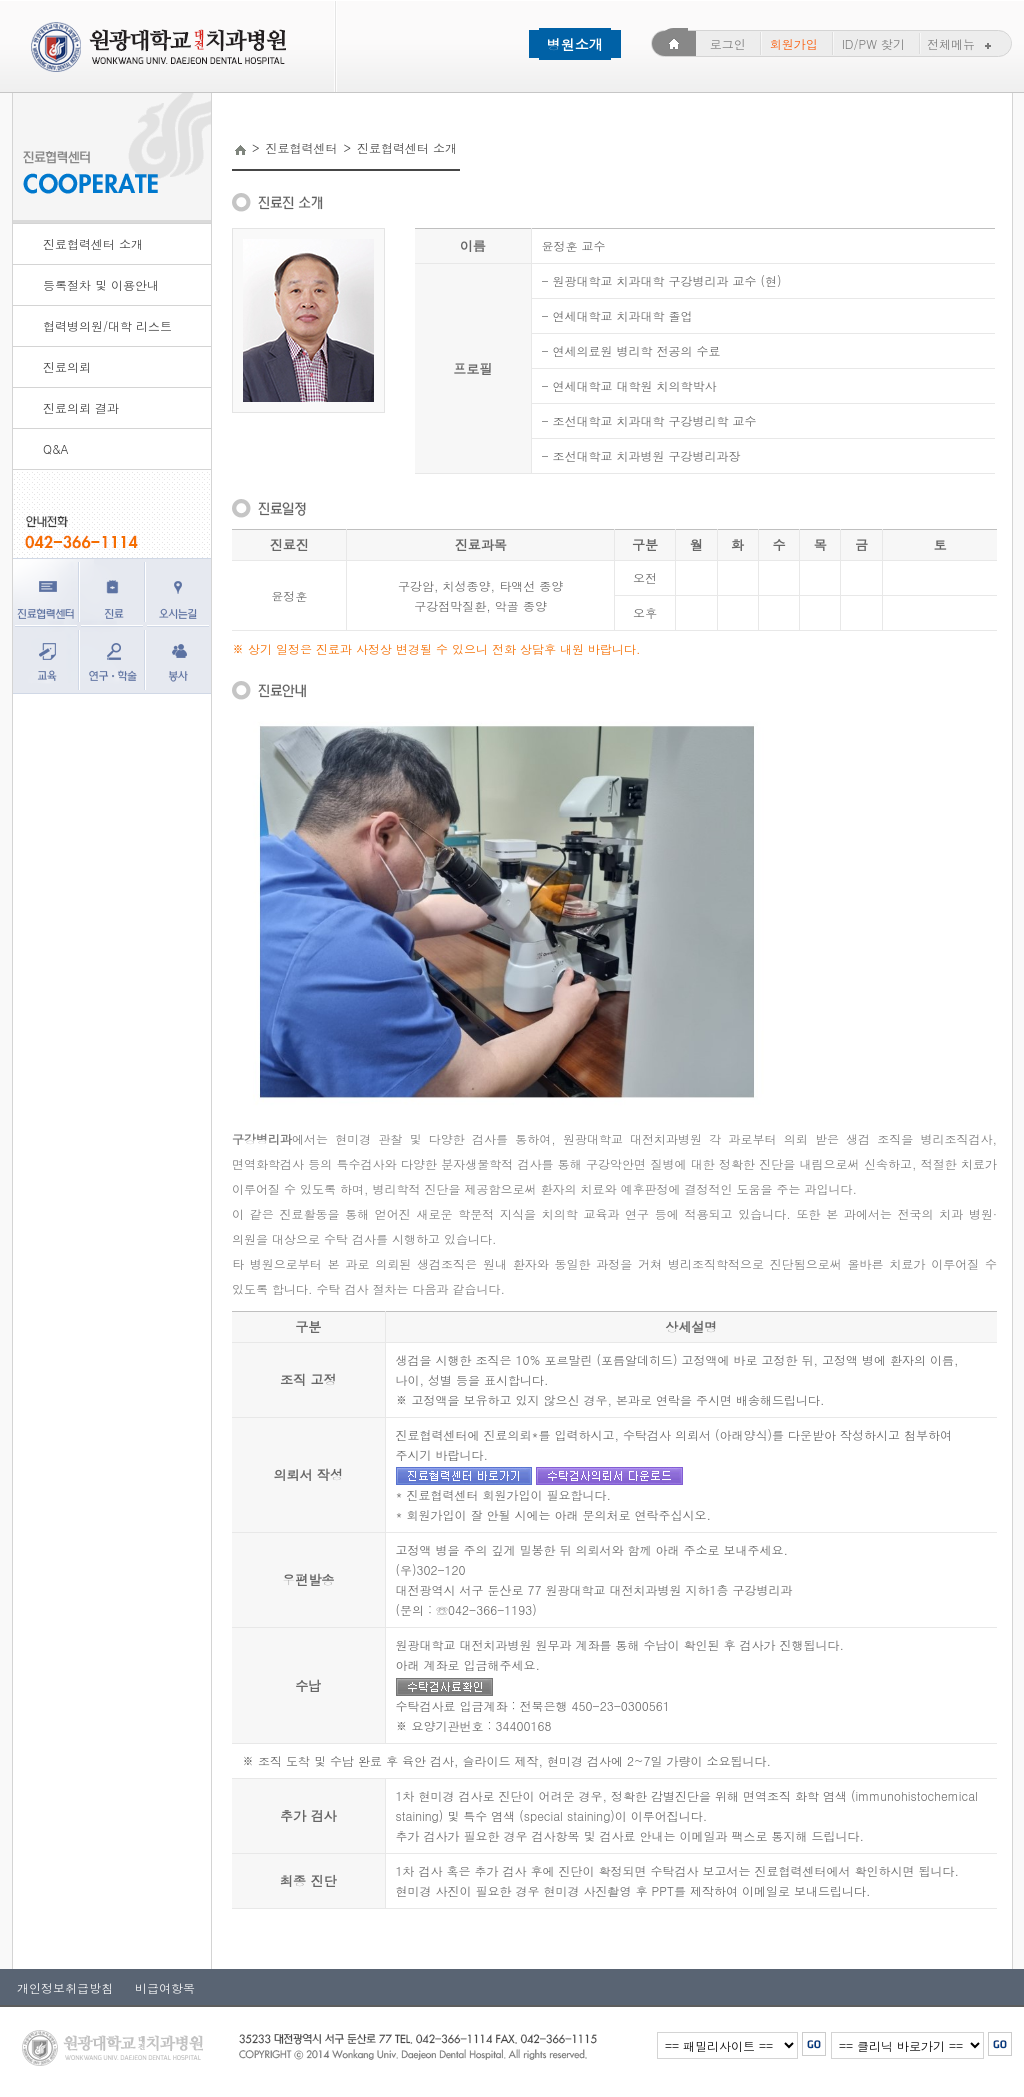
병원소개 (575, 44)
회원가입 (794, 43)
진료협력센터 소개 (93, 243)
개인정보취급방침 (65, 1987)
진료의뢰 (67, 366)
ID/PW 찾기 (873, 43)
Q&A (56, 448)
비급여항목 (159, 1987)
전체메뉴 (961, 43)
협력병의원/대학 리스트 (107, 325)
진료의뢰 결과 (81, 407)
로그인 (728, 43)
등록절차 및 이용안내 (101, 284)
